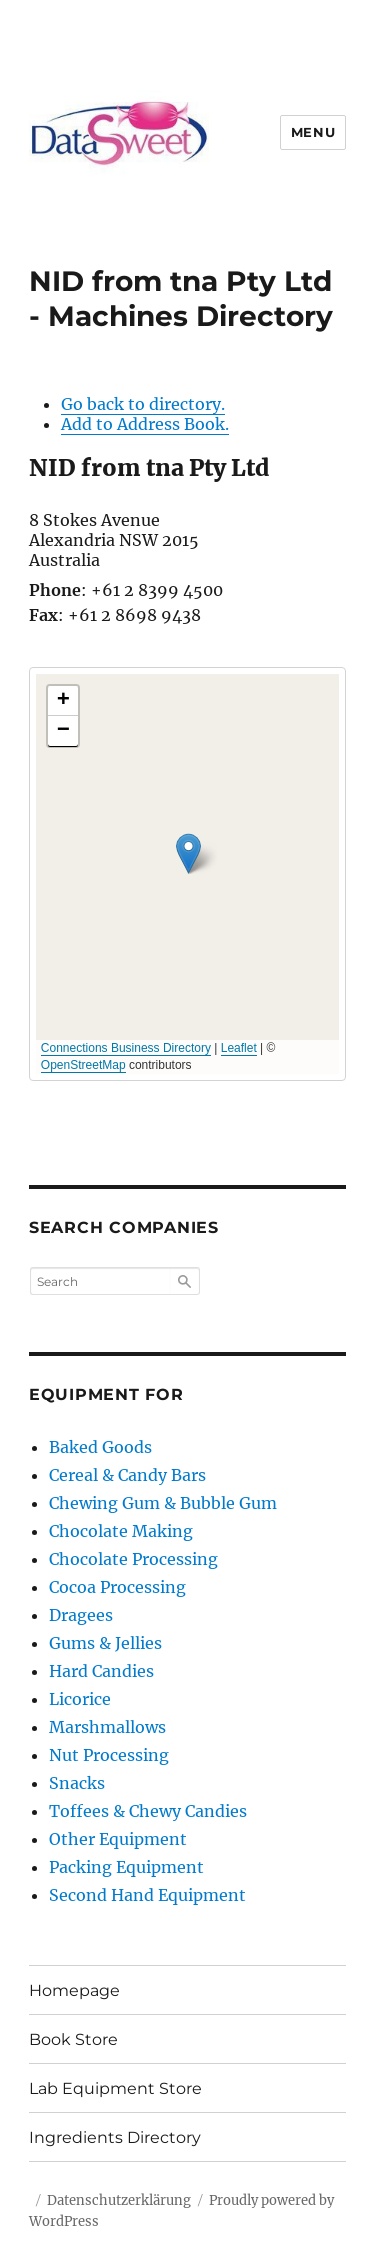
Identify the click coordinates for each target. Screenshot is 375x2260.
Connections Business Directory (126, 1048)
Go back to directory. (143, 404)
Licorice (80, 1699)
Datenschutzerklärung (119, 2200)
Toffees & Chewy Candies (148, 1811)
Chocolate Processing (133, 1559)
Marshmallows (107, 1727)
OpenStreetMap (83, 1065)
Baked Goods (100, 1447)
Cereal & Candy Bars (127, 1475)
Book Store (73, 2039)
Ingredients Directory (115, 2137)
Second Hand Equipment (147, 1895)
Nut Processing (109, 1755)
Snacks (77, 1783)
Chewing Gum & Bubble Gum (163, 1503)
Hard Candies (101, 1671)
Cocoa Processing (117, 1587)
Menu (313, 132)
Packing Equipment (126, 1867)
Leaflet (239, 1048)
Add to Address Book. (145, 424)
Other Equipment (118, 1839)
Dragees (81, 1615)
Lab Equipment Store (115, 2088)
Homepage (74, 1990)
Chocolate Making (121, 1531)
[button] (188, 853)
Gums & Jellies (105, 1643)
